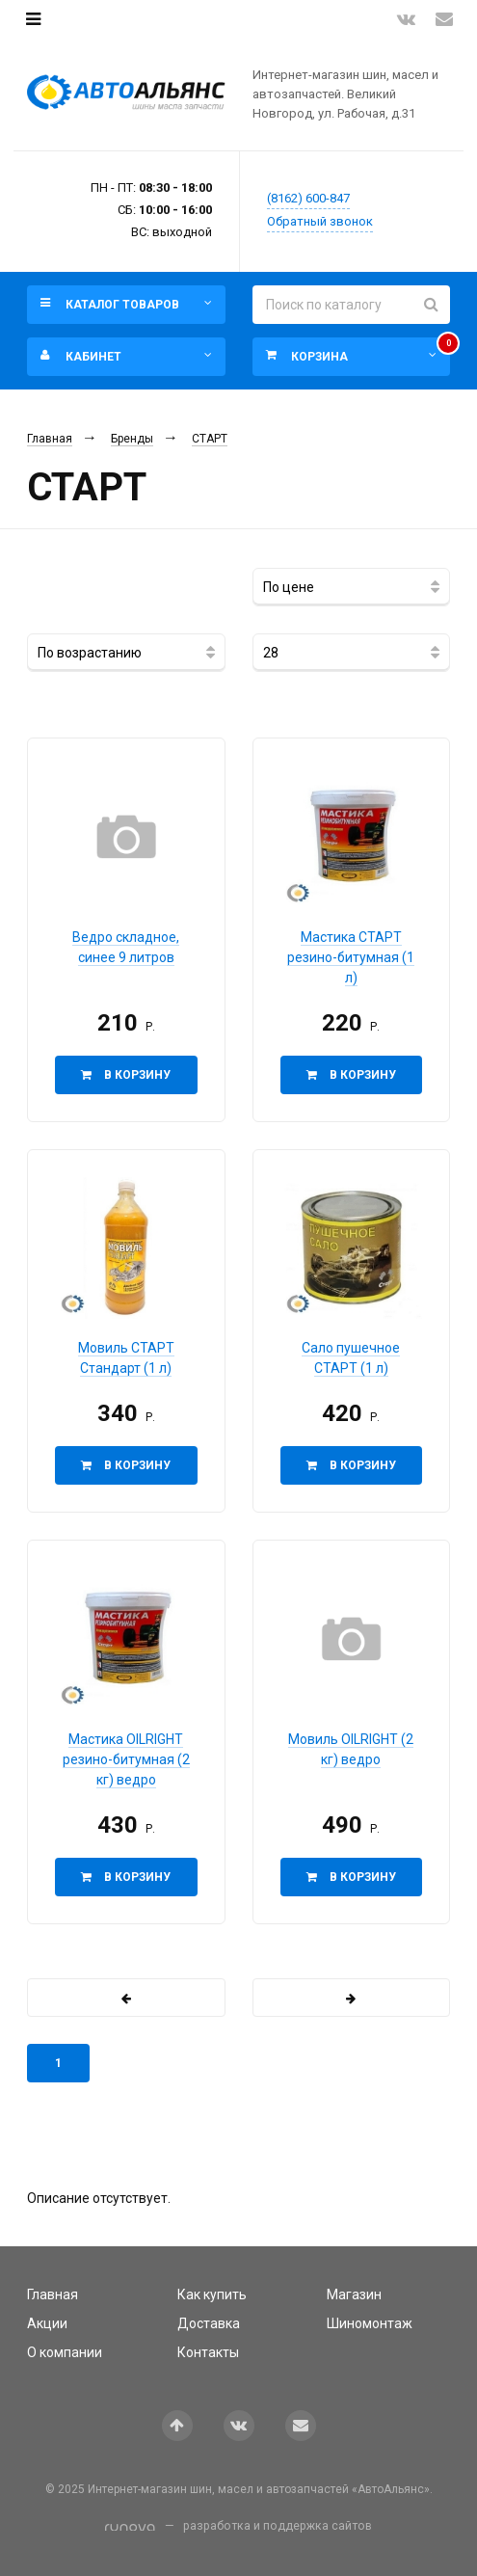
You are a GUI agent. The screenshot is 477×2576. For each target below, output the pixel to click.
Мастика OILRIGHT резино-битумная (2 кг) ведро (126, 1759)
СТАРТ (209, 438)
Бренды (132, 438)
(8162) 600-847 (308, 198)
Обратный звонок (320, 221)
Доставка (208, 2323)
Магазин (354, 2294)
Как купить (212, 2294)
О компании (64, 2352)
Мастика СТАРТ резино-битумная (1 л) (350, 957)
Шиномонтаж (369, 2323)
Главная (49, 438)
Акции (47, 2323)
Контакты (208, 2352)
